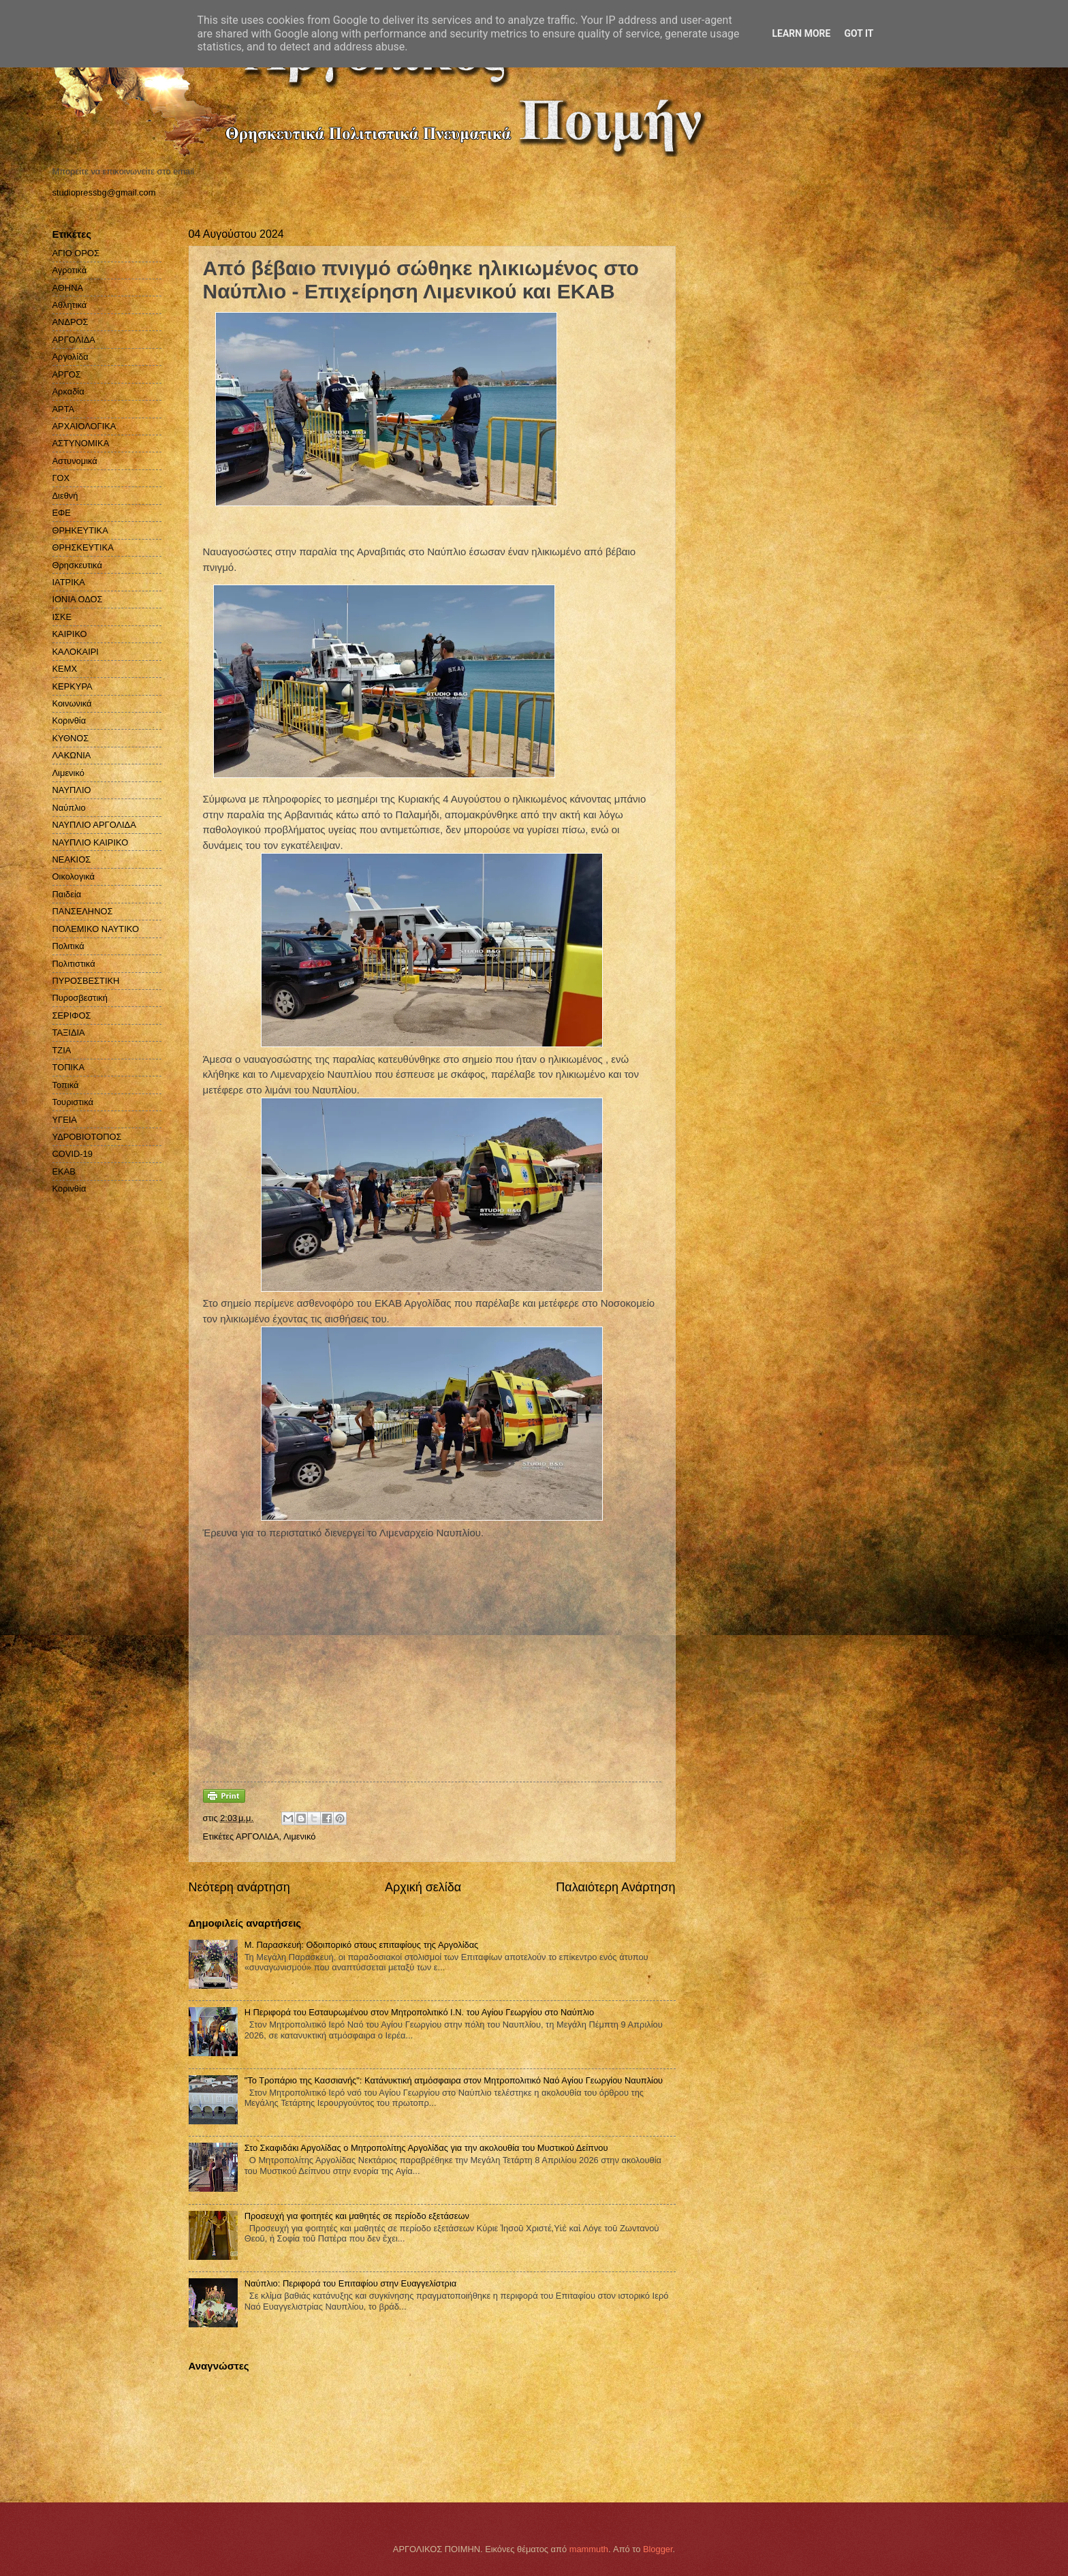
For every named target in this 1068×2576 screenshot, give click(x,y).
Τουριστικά (72, 1102)
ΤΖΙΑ (62, 1050)
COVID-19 (72, 1154)
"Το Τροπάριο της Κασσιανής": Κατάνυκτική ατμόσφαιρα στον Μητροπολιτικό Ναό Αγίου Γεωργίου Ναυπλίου (454, 2080)
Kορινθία (69, 1188)
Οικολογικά (73, 876)
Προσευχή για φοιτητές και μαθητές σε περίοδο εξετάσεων (357, 2216)
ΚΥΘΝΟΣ (70, 738)
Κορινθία (69, 720)
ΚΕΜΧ (65, 669)
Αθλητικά (69, 305)
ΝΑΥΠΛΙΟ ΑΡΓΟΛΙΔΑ (94, 825)
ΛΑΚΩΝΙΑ (71, 755)
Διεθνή (65, 496)
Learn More (801, 33)
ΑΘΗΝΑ (68, 288)
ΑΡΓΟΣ (66, 374)
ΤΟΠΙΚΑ (68, 1067)
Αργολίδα (70, 357)
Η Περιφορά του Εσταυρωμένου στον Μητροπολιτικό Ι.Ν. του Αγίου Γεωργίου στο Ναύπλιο (419, 2012)
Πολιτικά (68, 946)
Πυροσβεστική (80, 998)
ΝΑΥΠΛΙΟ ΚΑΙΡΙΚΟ (90, 842)
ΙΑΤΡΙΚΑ (68, 582)
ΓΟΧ (61, 478)
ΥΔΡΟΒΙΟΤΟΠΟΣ (87, 1137)
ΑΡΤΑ (63, 409)
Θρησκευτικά (77, 565)
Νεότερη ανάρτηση (239, 1887)
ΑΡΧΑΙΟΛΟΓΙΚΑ (84, 426)
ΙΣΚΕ (62, 617)
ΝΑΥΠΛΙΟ (71, 790)
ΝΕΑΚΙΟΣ (71, 859)
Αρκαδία (68, 391)
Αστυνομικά (74, 461)
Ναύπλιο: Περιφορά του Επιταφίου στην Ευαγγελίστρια (351, 2283)
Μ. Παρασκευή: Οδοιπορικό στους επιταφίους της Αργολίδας (362, 1945)
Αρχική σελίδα (423, 1887)
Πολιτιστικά (73, 964)
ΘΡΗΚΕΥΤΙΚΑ (80, 530)
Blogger (658, 2549)
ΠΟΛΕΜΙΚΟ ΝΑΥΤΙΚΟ (96, 929)
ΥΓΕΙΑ (64, 1120)
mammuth (588, 2549)
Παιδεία (67, 894)
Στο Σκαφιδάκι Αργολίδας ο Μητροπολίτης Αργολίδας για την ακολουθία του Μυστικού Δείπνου (426, 2148)
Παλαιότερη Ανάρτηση (615, 1887)
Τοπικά (65, 1085)
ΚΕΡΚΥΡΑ (72, 686)
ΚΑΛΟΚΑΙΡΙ (75, 652)
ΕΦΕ (61, 513)
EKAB (64, 1171)
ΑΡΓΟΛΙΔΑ (257, 1836)
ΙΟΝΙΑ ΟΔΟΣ (77, 599)
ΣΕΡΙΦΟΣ (71, 1015)
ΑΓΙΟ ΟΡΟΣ (75, 253)
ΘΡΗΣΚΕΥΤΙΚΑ (83, 547)
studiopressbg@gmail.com (104, 192)
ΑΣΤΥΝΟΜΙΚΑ (81, 443)
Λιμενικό (299, 1836)
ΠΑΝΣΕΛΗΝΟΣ (82, 911)
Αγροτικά (69, 270)
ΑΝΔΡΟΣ (70, 322)
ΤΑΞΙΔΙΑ (68, 1032)
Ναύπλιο (69, 808)
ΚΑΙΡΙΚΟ (69, 634)
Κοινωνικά (72, 703)
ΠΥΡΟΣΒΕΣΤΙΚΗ (86, 981)
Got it (858, 33)
